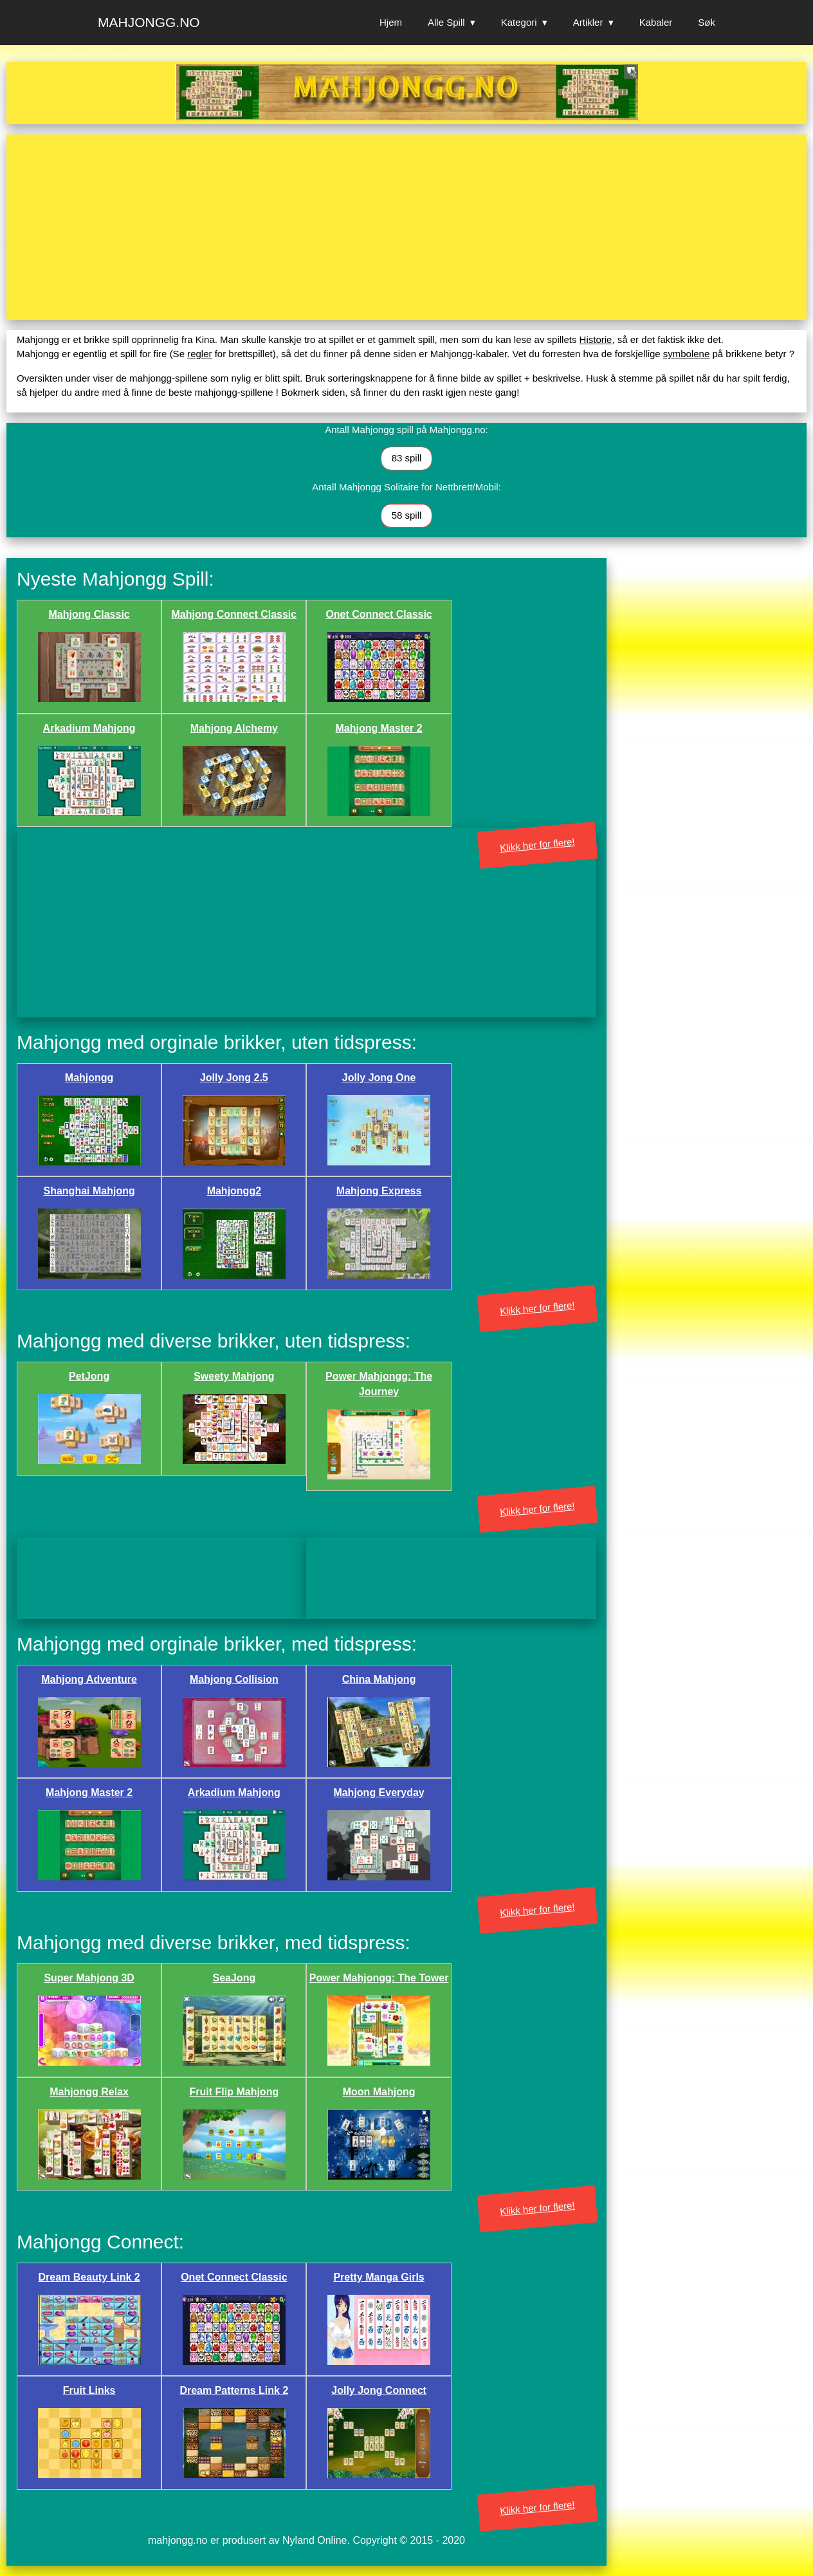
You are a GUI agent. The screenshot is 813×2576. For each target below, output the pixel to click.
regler (199, 353)
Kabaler (656, 22)
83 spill (407, 457)
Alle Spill (446, 22)
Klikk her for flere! (538, 844)
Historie (596, 339)
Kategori (519, 22)
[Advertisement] (403, 227)
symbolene (686, 353)
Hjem (390, 22)
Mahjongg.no (149, 22)
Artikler (588, 22)
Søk (706, 22)
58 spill (407, 515)
